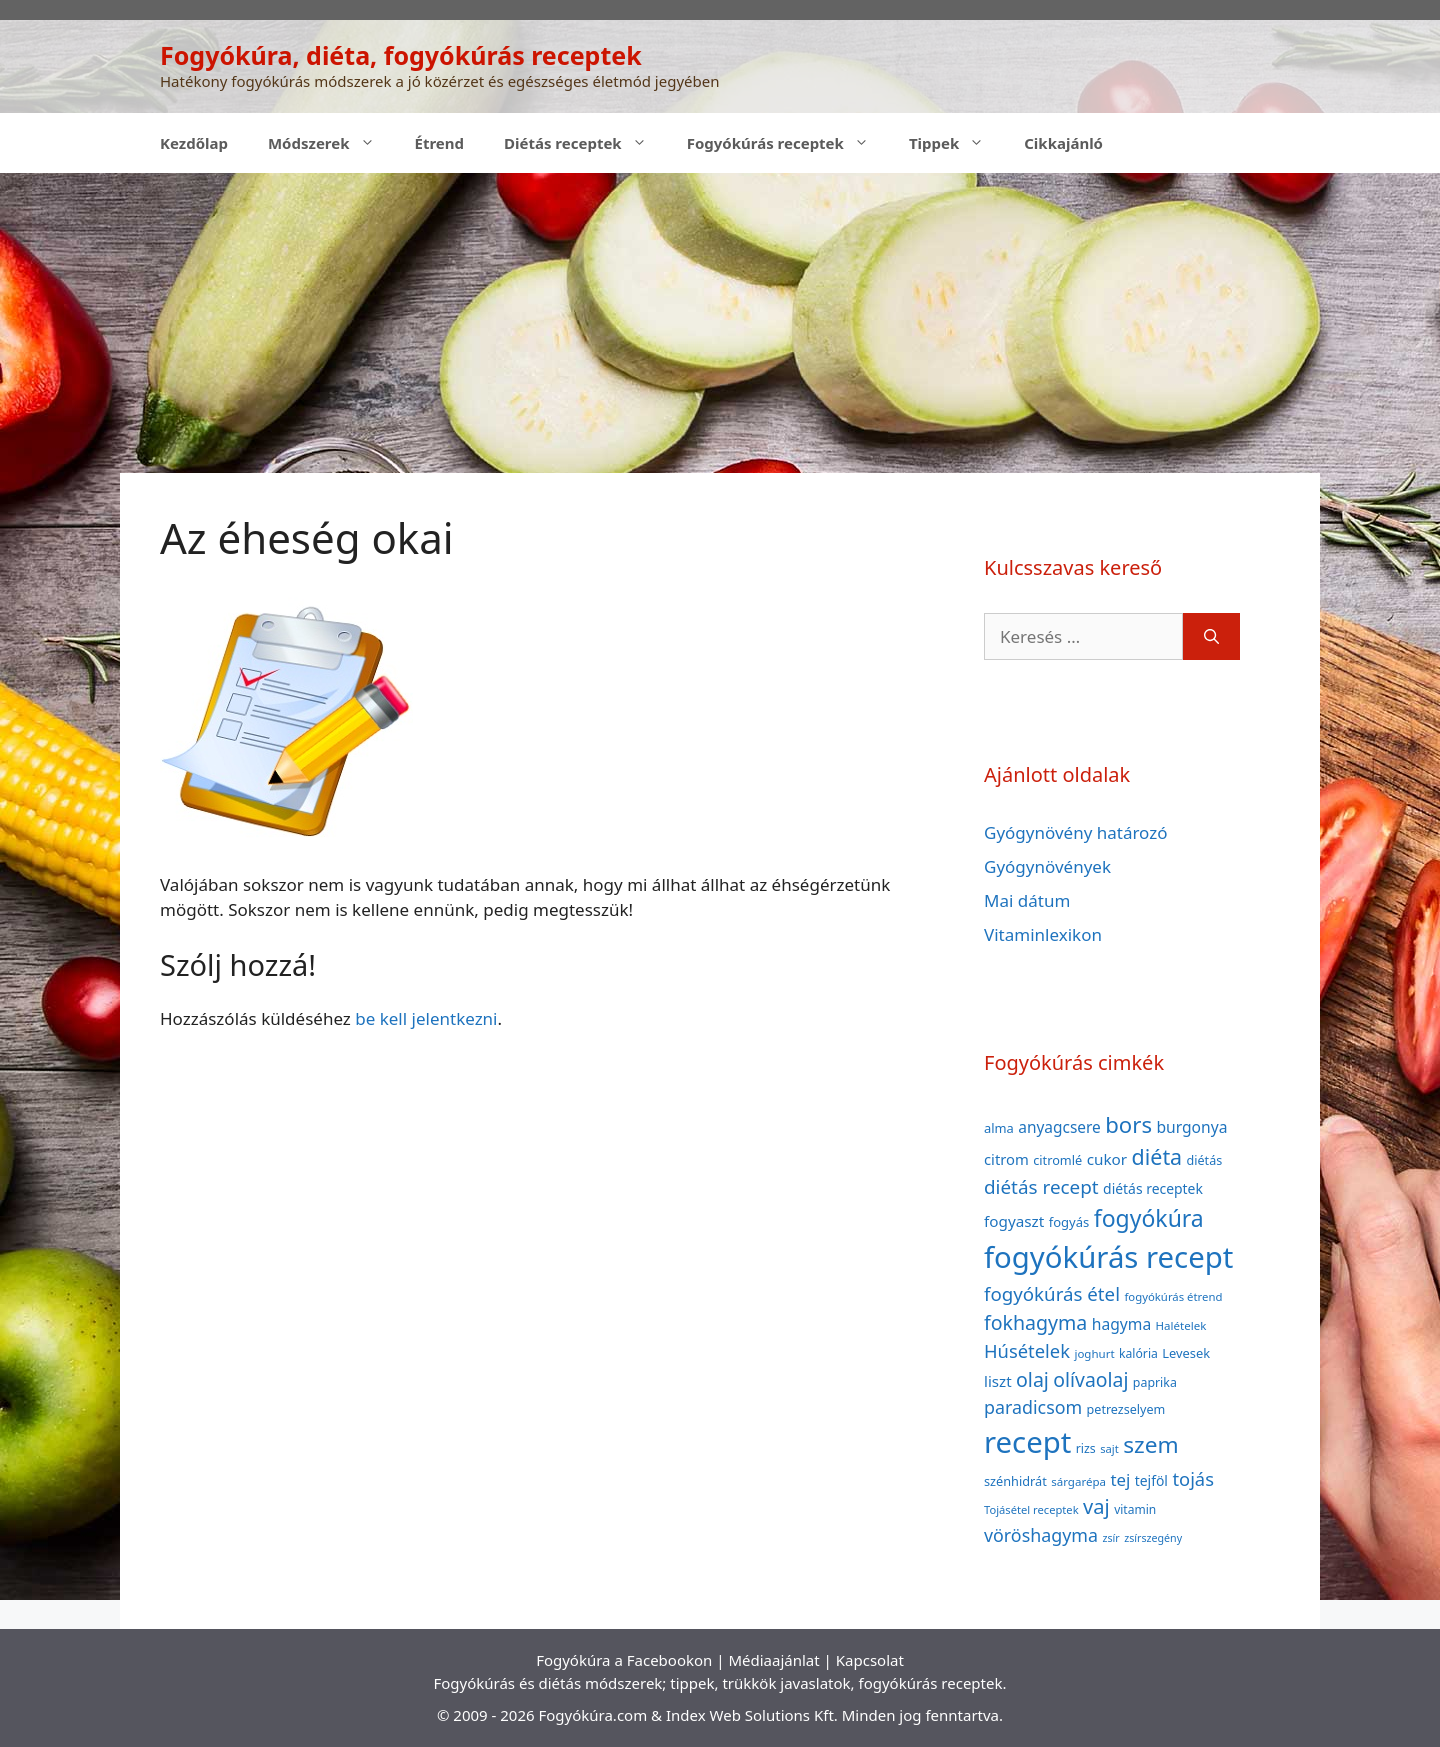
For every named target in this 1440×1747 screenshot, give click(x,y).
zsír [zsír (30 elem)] (1110, 1538)
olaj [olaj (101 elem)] (1032, 1379)
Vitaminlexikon (1043, 934)
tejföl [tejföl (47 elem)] (1151, 1480)
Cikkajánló (1063, 143)
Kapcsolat (870, 1660)
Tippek (956, 143)
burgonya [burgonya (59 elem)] (1191, 1127)
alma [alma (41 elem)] (999, 1128)
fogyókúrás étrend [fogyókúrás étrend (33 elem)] (1173, 1296)
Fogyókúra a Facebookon (624, 1660)
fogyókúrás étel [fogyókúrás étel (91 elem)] (1052, 1293)
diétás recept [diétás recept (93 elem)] (1041, 1187)
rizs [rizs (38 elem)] (1086, 1448)
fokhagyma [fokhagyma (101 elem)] (1035, 1322)
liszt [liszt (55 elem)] (998, 1381)
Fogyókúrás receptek (788, 143)
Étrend (440, 143)
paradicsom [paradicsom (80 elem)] (1033, 1407)
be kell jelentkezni (426, 1018)
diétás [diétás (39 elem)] (1205, 1160)
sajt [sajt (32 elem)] (1109, 1448)
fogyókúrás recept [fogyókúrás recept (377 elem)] (1108, 1257)
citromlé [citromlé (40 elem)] (1057, 1160)
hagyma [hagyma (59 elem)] (1121, 1324)
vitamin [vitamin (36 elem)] (1135, 1509)
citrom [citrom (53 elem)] (1006, 1159)
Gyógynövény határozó (1076, 832)
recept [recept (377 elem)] (1027, 1442)
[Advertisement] (720, 323)
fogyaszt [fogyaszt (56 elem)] (1014, 1221)
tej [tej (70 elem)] (1120, 1479)
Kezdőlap (194, 143)
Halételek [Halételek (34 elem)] (1181, 1325)
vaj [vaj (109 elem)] (1096, 1506)
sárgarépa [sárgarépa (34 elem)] (1078, 1481)
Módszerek (331, 143)
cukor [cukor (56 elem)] (1107, 1159)
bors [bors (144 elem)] (1128, 1124)
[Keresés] (1211, 637)
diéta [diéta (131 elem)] (1157, 1156)
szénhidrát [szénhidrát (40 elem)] (1015, 1481)
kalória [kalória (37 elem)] (1138, 1353)
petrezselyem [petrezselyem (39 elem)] (1126, 1409)
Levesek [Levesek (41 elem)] (1186, 1353)
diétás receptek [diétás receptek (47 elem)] (1153, 1188)
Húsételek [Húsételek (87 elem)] (1027, 1350)
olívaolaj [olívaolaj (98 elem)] (1090, 1379)
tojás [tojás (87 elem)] (1193, 1478)
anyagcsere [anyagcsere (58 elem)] (1059, 1127)
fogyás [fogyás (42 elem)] (1069, 1222)
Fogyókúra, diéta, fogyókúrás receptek (401, 55)
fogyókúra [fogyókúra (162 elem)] (1149, 1218)
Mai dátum (1027, 900)
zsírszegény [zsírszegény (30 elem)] (1153, 1538)
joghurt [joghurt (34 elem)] (1094, 1353)
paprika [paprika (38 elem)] (1155, 1382)
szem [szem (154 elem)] (1150, 1444)
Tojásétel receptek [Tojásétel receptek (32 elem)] (1031, 1509)
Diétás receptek (585, 143)
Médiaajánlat (773, 1660)
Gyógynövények (1047, 866)
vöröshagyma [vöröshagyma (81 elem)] (1041, 1535)
